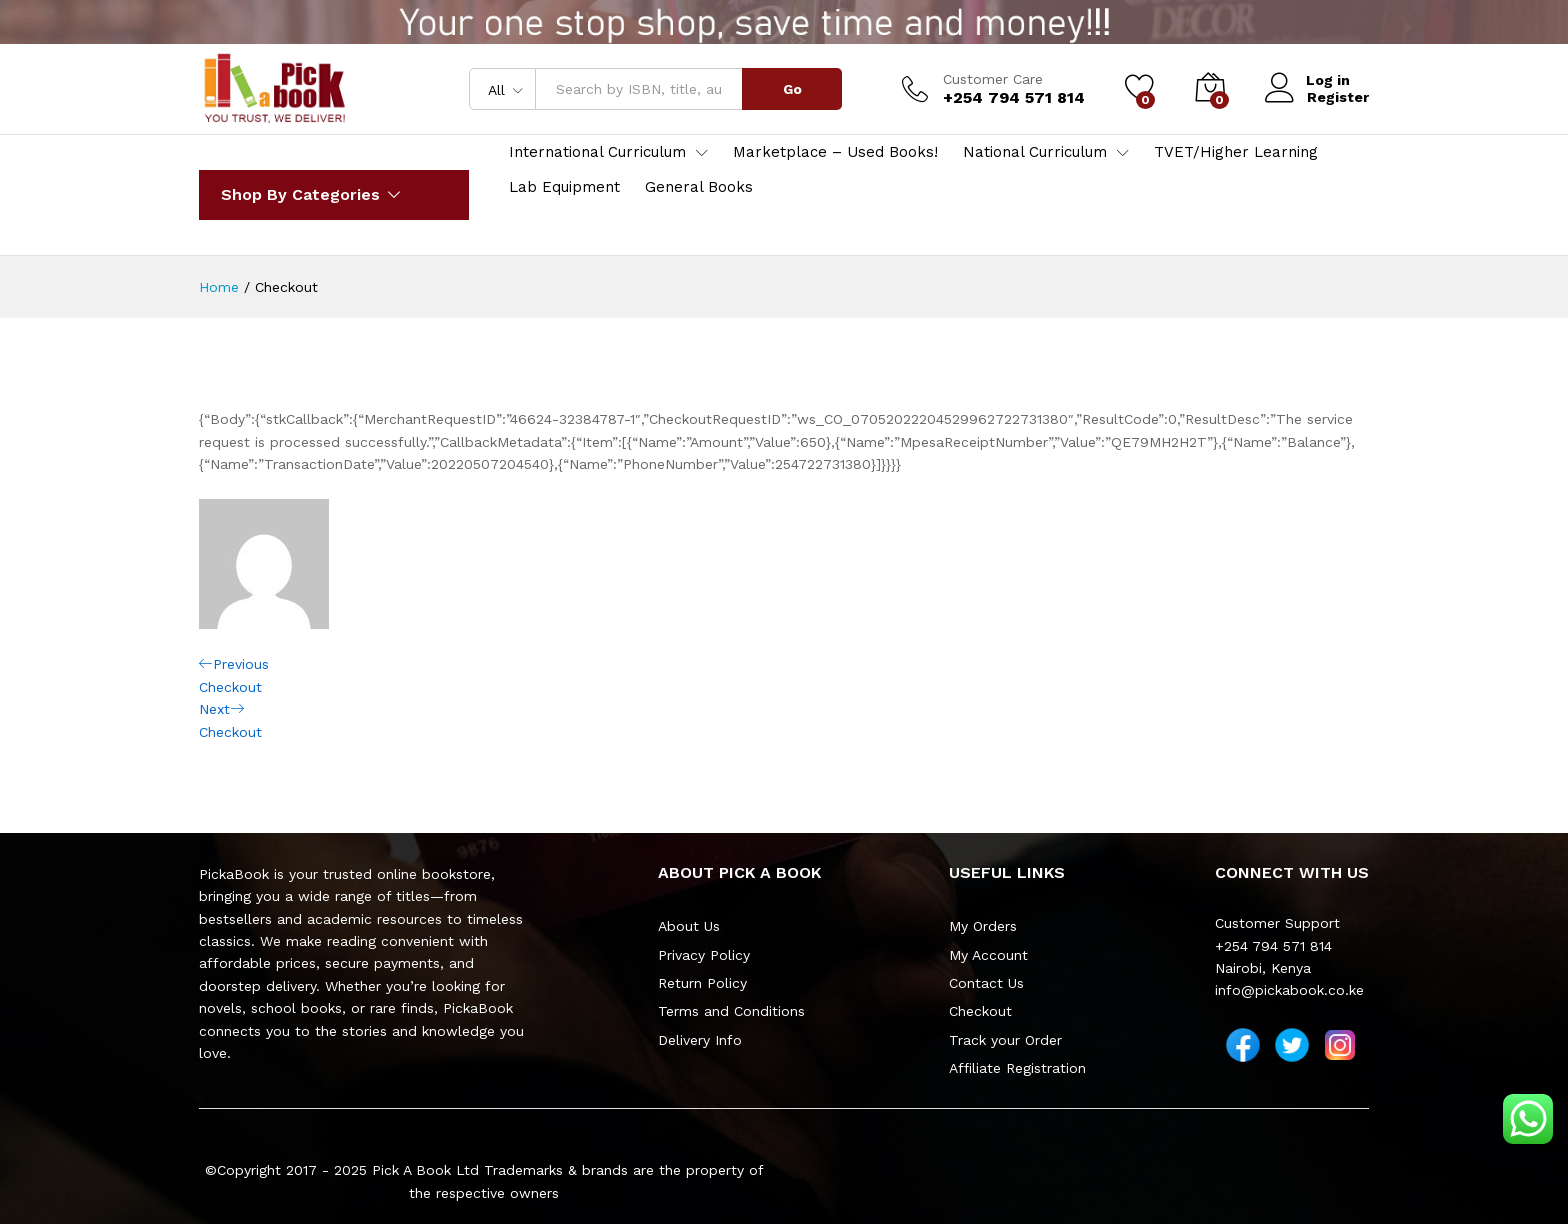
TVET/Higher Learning (1236, 152)
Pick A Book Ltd (428, 1170)
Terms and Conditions (731, 1011)
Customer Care (993, 79)
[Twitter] (1292, 1045)
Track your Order (1005, 1040)
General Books (699, 187)
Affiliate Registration (1017, 1068)
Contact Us (986, 983)
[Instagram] (1340, 1045)
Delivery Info (700, 1040)
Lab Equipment (564, 187)
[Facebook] (1243, 1045)
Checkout (980, 1011)
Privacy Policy (704, 955)
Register (1338, 97)
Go (792, 89)
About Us (689, 926)
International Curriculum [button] (597, 152)
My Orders (983, 926)
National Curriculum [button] (1035, 152)
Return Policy (702, 983)
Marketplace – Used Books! (835, 152)
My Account (988, 955)
